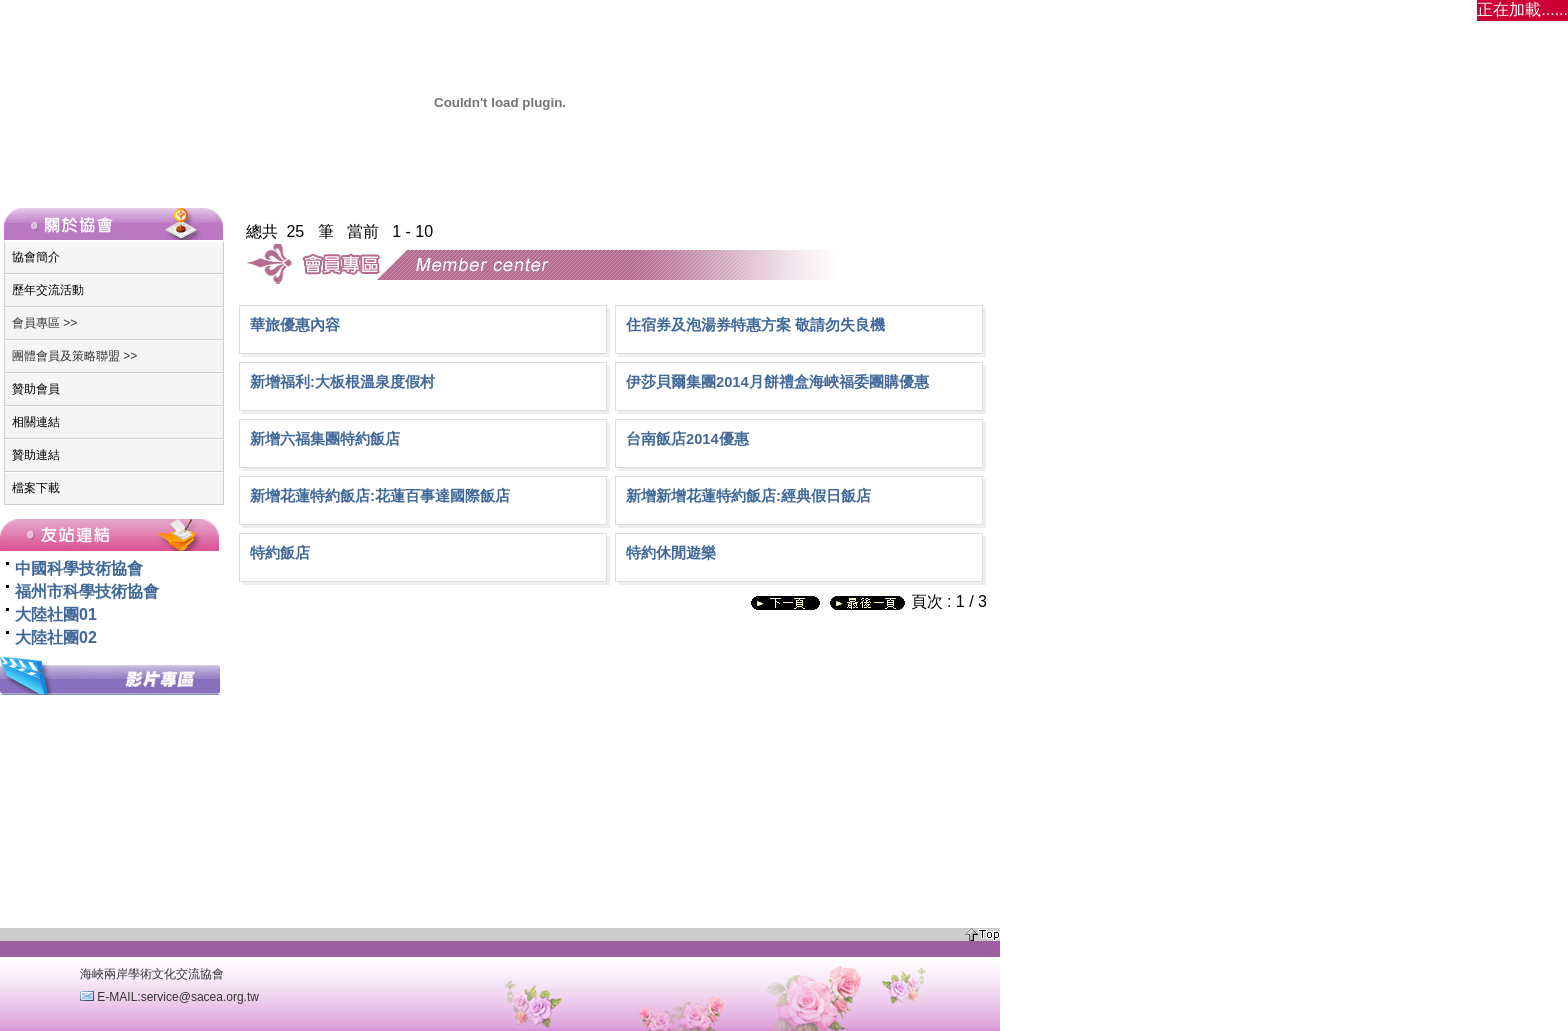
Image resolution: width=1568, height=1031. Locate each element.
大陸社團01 (56, 614)
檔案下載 (36, 488)
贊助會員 (36, 389)
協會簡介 (36, 257)
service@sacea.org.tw (200, 997)
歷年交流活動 (48, 290)
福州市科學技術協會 (87, 591)
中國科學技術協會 (79, 568)
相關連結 (36, 422)
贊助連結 (36, 455)
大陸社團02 (56, 637)
